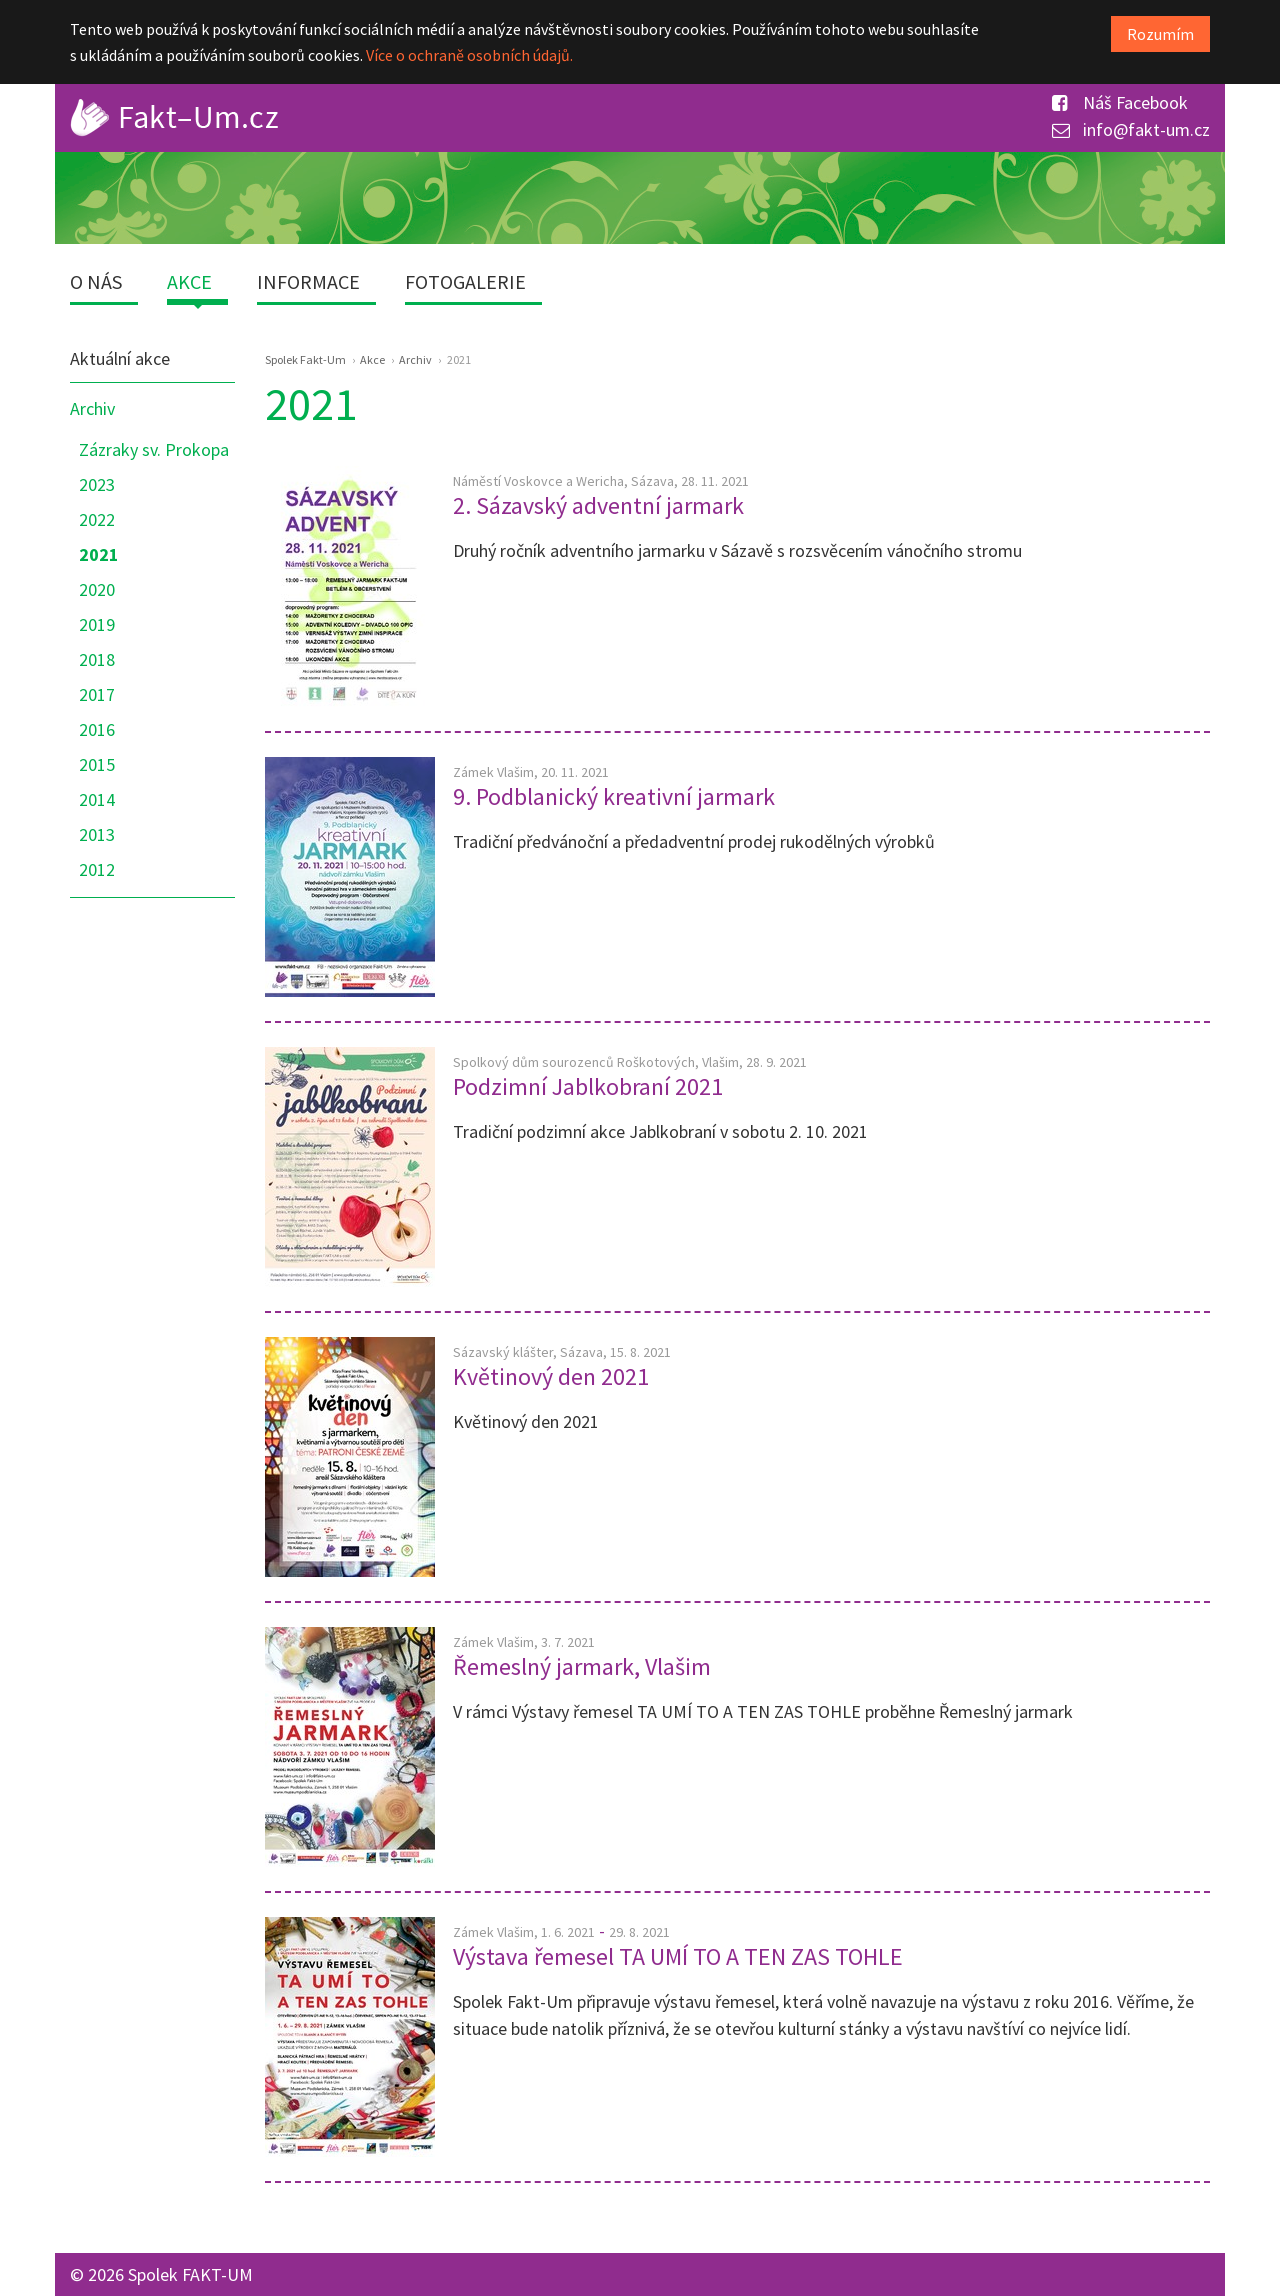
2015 (97, 764)
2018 (97, 659)
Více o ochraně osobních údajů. (469, 55)
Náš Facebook (1120, 102)
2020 (97, 589)
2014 (97, 799)
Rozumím (1160, 34)
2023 (97, 484)
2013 (97, 834)
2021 (99, 554)
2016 (97, 729)
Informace (308, 281)
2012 (97, 869)
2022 (97, 519)
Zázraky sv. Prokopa (154, 449)
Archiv (92, 408)
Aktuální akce (120, 358)
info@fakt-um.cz (1131, 129)
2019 (97, 624)
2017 (97, 694)
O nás (96, 281)
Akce (189, 281)
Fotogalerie (465, 281)
